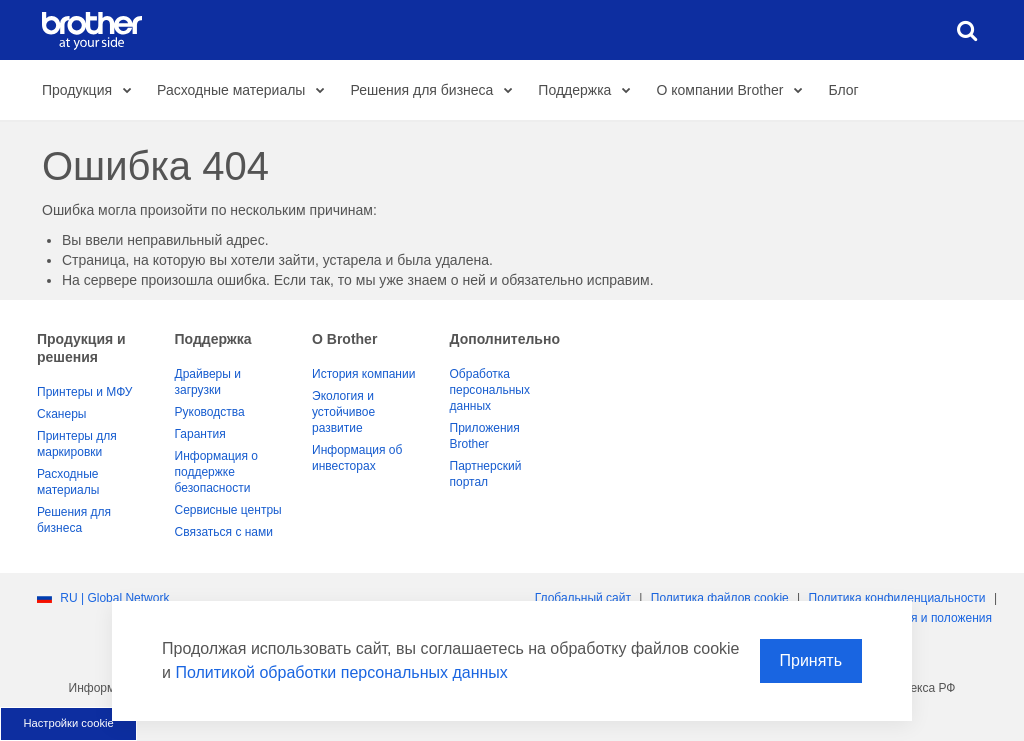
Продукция (92, 91)
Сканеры (61, 414)
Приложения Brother (485, 436)
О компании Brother (734, 91)
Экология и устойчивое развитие (343, 412)
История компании (363, 374)
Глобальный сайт (583, 598)
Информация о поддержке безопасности (216, 472)
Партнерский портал (486, 474)
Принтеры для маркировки (77, 444)
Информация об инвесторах (357, 458)
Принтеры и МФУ (84, 392)
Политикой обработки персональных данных (341, 672)
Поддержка (589, 91)
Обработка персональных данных (490, 390)
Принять (811, 660)
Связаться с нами (224, 532)
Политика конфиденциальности (897, 598)
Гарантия (200, 434)
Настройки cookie (68, 723)
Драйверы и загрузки (208, 382)
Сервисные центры (228, 510)
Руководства (210, 412)
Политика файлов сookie (720, 598)
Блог (843, 90)
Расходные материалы (246, 91)
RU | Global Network (114, 598)
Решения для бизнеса (436, 91)
